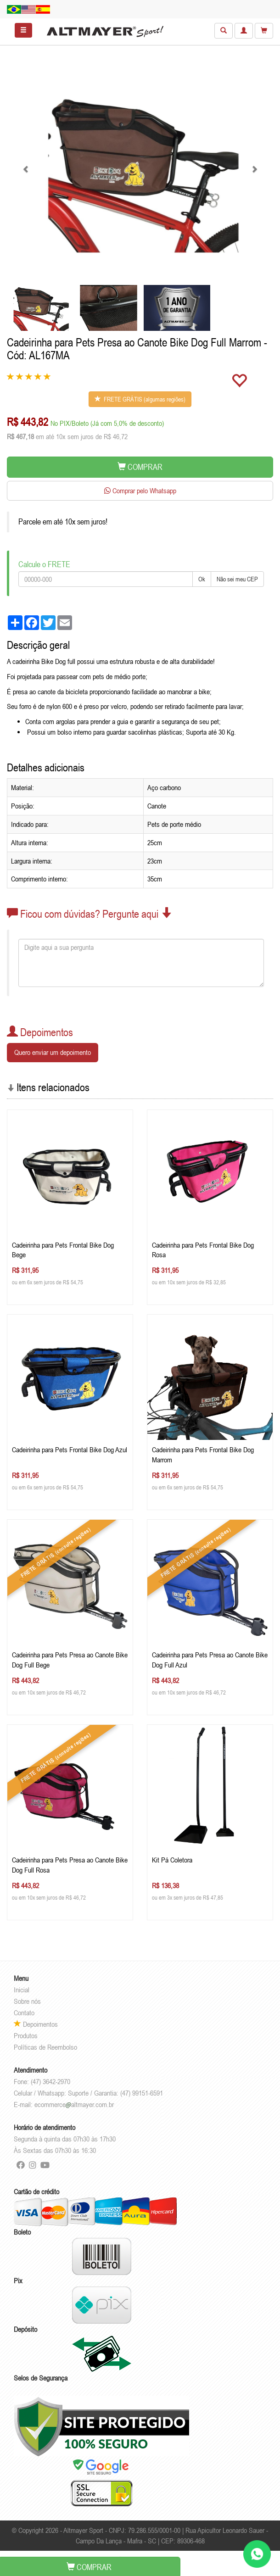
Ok (201, 579)
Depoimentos (36, 2024)
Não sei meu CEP (237, 579)
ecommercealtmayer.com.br (74, 2104)
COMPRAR (140, 467)
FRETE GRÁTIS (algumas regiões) (140, 399)
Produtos (26, 2035)
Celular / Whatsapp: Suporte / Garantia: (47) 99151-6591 (88, 2093)
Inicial (21, 1989)
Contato (24, 2012)
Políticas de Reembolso (45, 2047)
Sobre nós (27, 2001)
